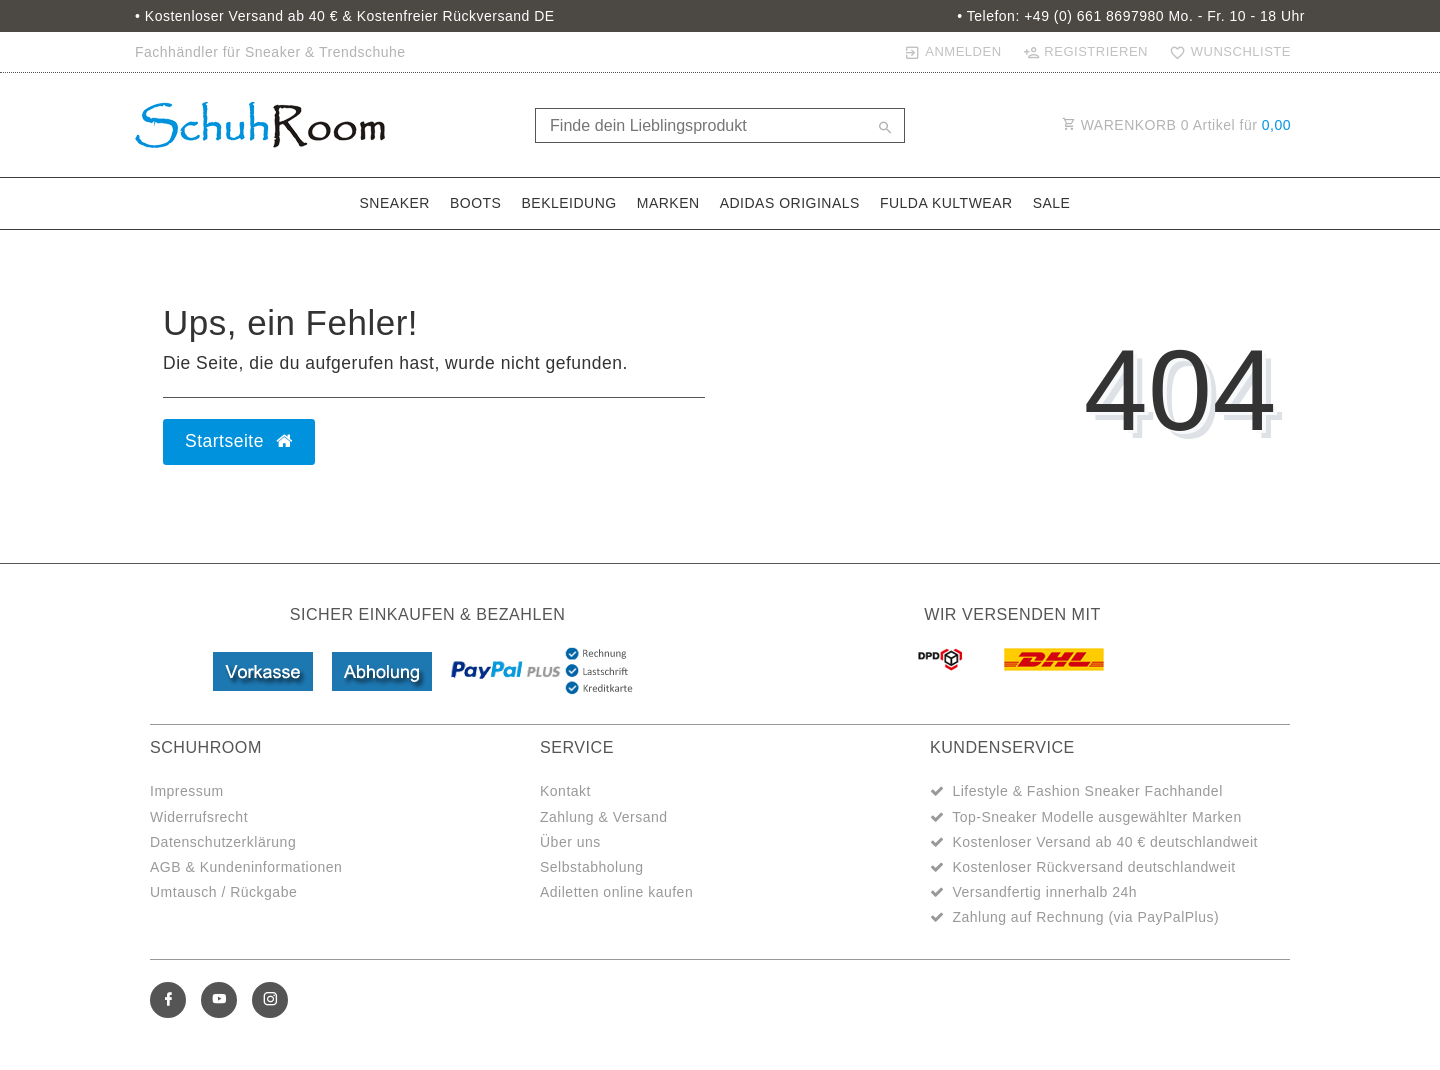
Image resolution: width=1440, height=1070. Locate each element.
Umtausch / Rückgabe (223, 892)
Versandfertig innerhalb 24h (1044, 892)
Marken (668, 203)
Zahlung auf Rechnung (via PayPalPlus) (1085, 917)
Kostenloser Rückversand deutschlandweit (1093, 867)
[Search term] (720, 125)
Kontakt (565, 791)
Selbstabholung (592, 867)
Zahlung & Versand (604, 817)
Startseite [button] (239, 441)
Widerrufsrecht (199, 817)
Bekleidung (568, 203)
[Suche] (885, 129)
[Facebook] (168, 1000)
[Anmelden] (952, 52)
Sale (1052, 203)
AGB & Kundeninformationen (246, 867)
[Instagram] (270, 1000)
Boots (476, 203)
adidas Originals (790, 203)
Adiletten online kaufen (616, 892)
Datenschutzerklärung (223, 842)
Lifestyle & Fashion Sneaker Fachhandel (1087, 791)
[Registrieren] (1085, 52)
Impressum (187, 791)
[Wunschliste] (1226, 52)
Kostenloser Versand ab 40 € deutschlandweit (1105, 842)
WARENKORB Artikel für (1176, 125)
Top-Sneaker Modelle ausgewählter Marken (1097, 817)
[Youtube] (219, 1000)
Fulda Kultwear (946, 203)
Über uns (570, 842)
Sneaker (395, 203)
